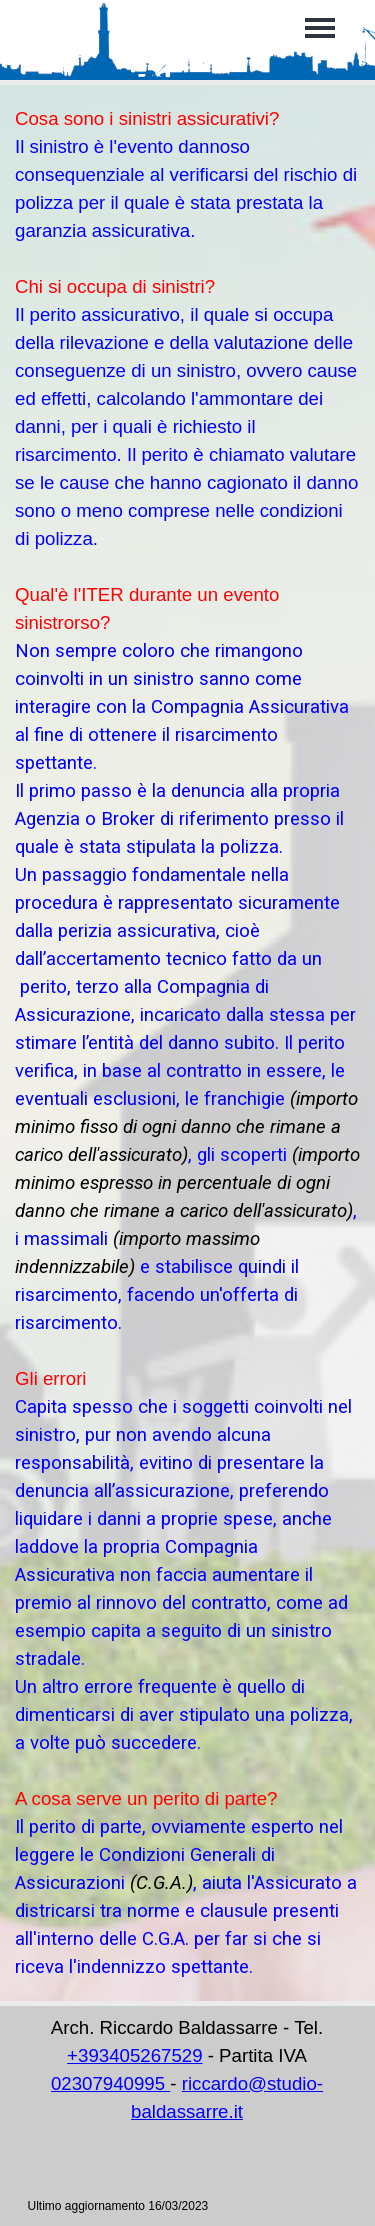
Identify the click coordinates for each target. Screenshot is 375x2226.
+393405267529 (134, 2055)
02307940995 (110, 2083)
